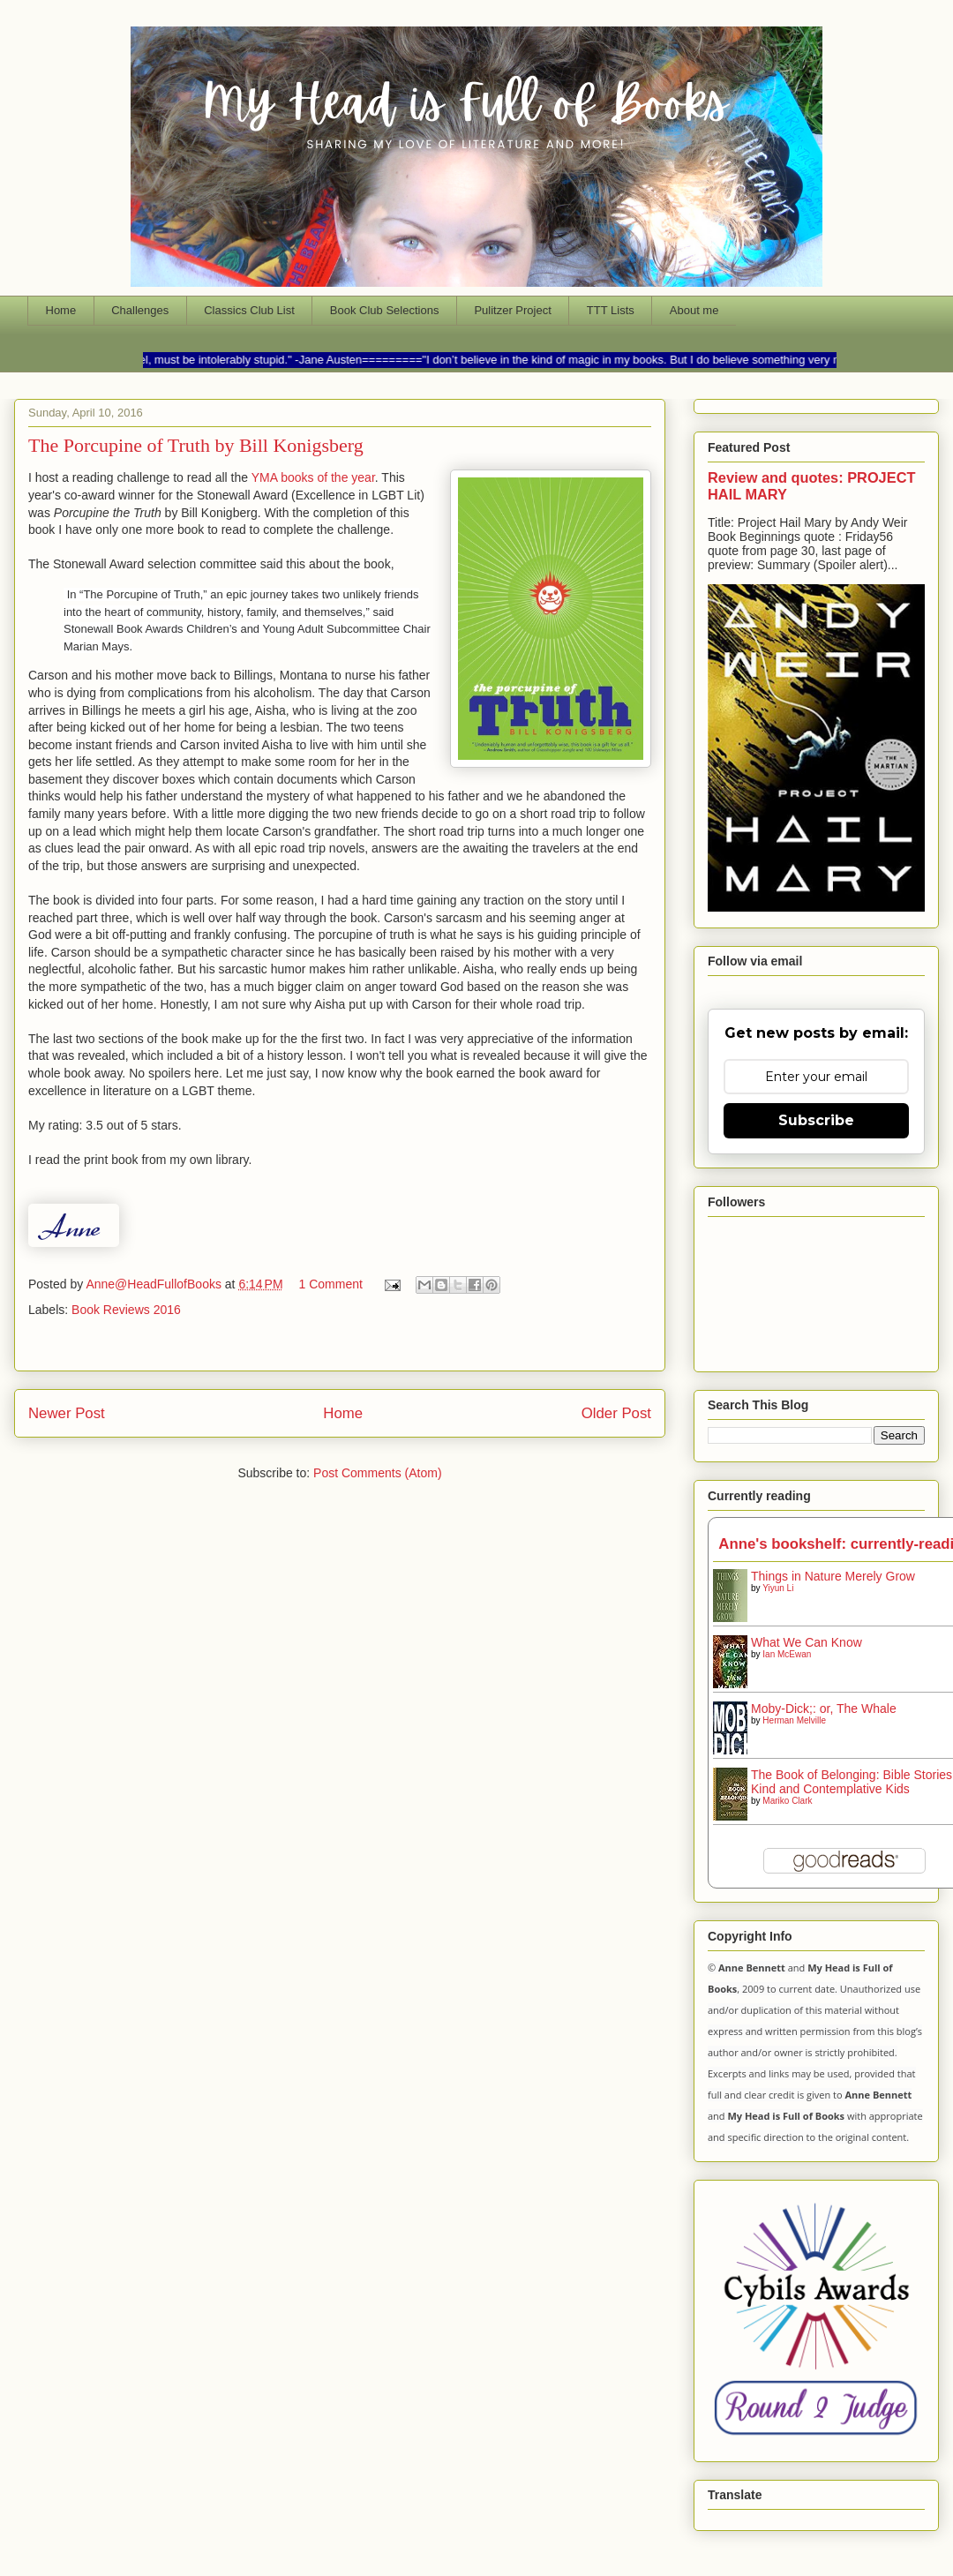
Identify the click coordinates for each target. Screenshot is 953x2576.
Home (61, 310)
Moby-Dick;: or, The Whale (824, 1708)
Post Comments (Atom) (377, 1473)
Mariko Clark (787, 1801)
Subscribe (816, 1120)
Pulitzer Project (512, 310)
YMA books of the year (313, 477)
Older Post (616, 1413)
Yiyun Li (777, 1588)
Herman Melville (794, 1720)
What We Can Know (806, 1642)
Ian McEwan (786, 1654)
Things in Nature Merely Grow (833, 1576)
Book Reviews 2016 (126, 1310)
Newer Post (66, 1413)
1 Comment (330, 1284)
